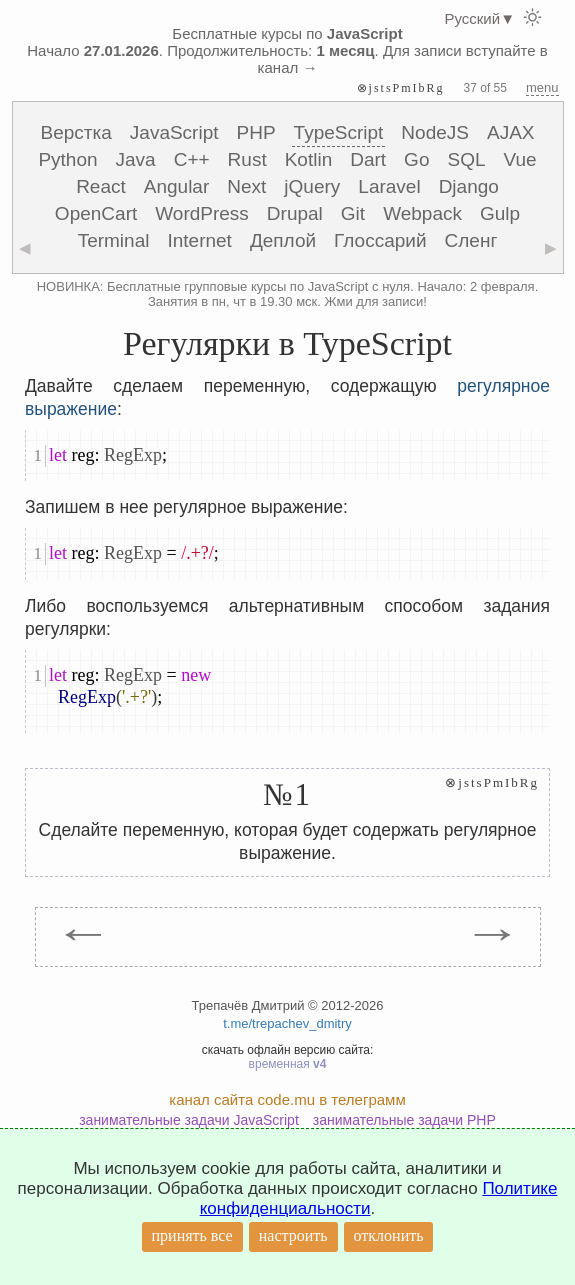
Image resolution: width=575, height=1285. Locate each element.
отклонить (389, 1235)
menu (542, 87)
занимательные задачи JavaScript (189, 1120)
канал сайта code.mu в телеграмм (287, 1099)
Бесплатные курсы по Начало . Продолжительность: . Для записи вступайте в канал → (287, 50)
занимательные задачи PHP (404, 1120)
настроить (293, 1235)
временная (288, 1064)
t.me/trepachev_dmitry (287, 1023)
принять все (192, 1235)
